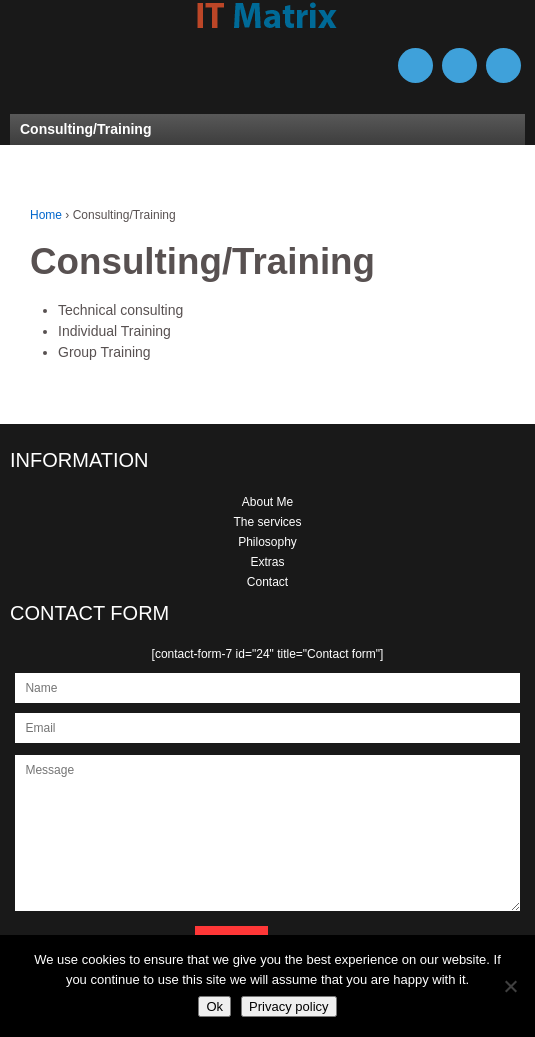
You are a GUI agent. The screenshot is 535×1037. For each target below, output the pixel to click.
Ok (214, 1006)
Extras (267, 562)
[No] (510, 986)
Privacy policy (288, 1006)
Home (46, 215)
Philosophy (267, 542)
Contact (267, 582)
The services (267, 522)
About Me (267, 502)
